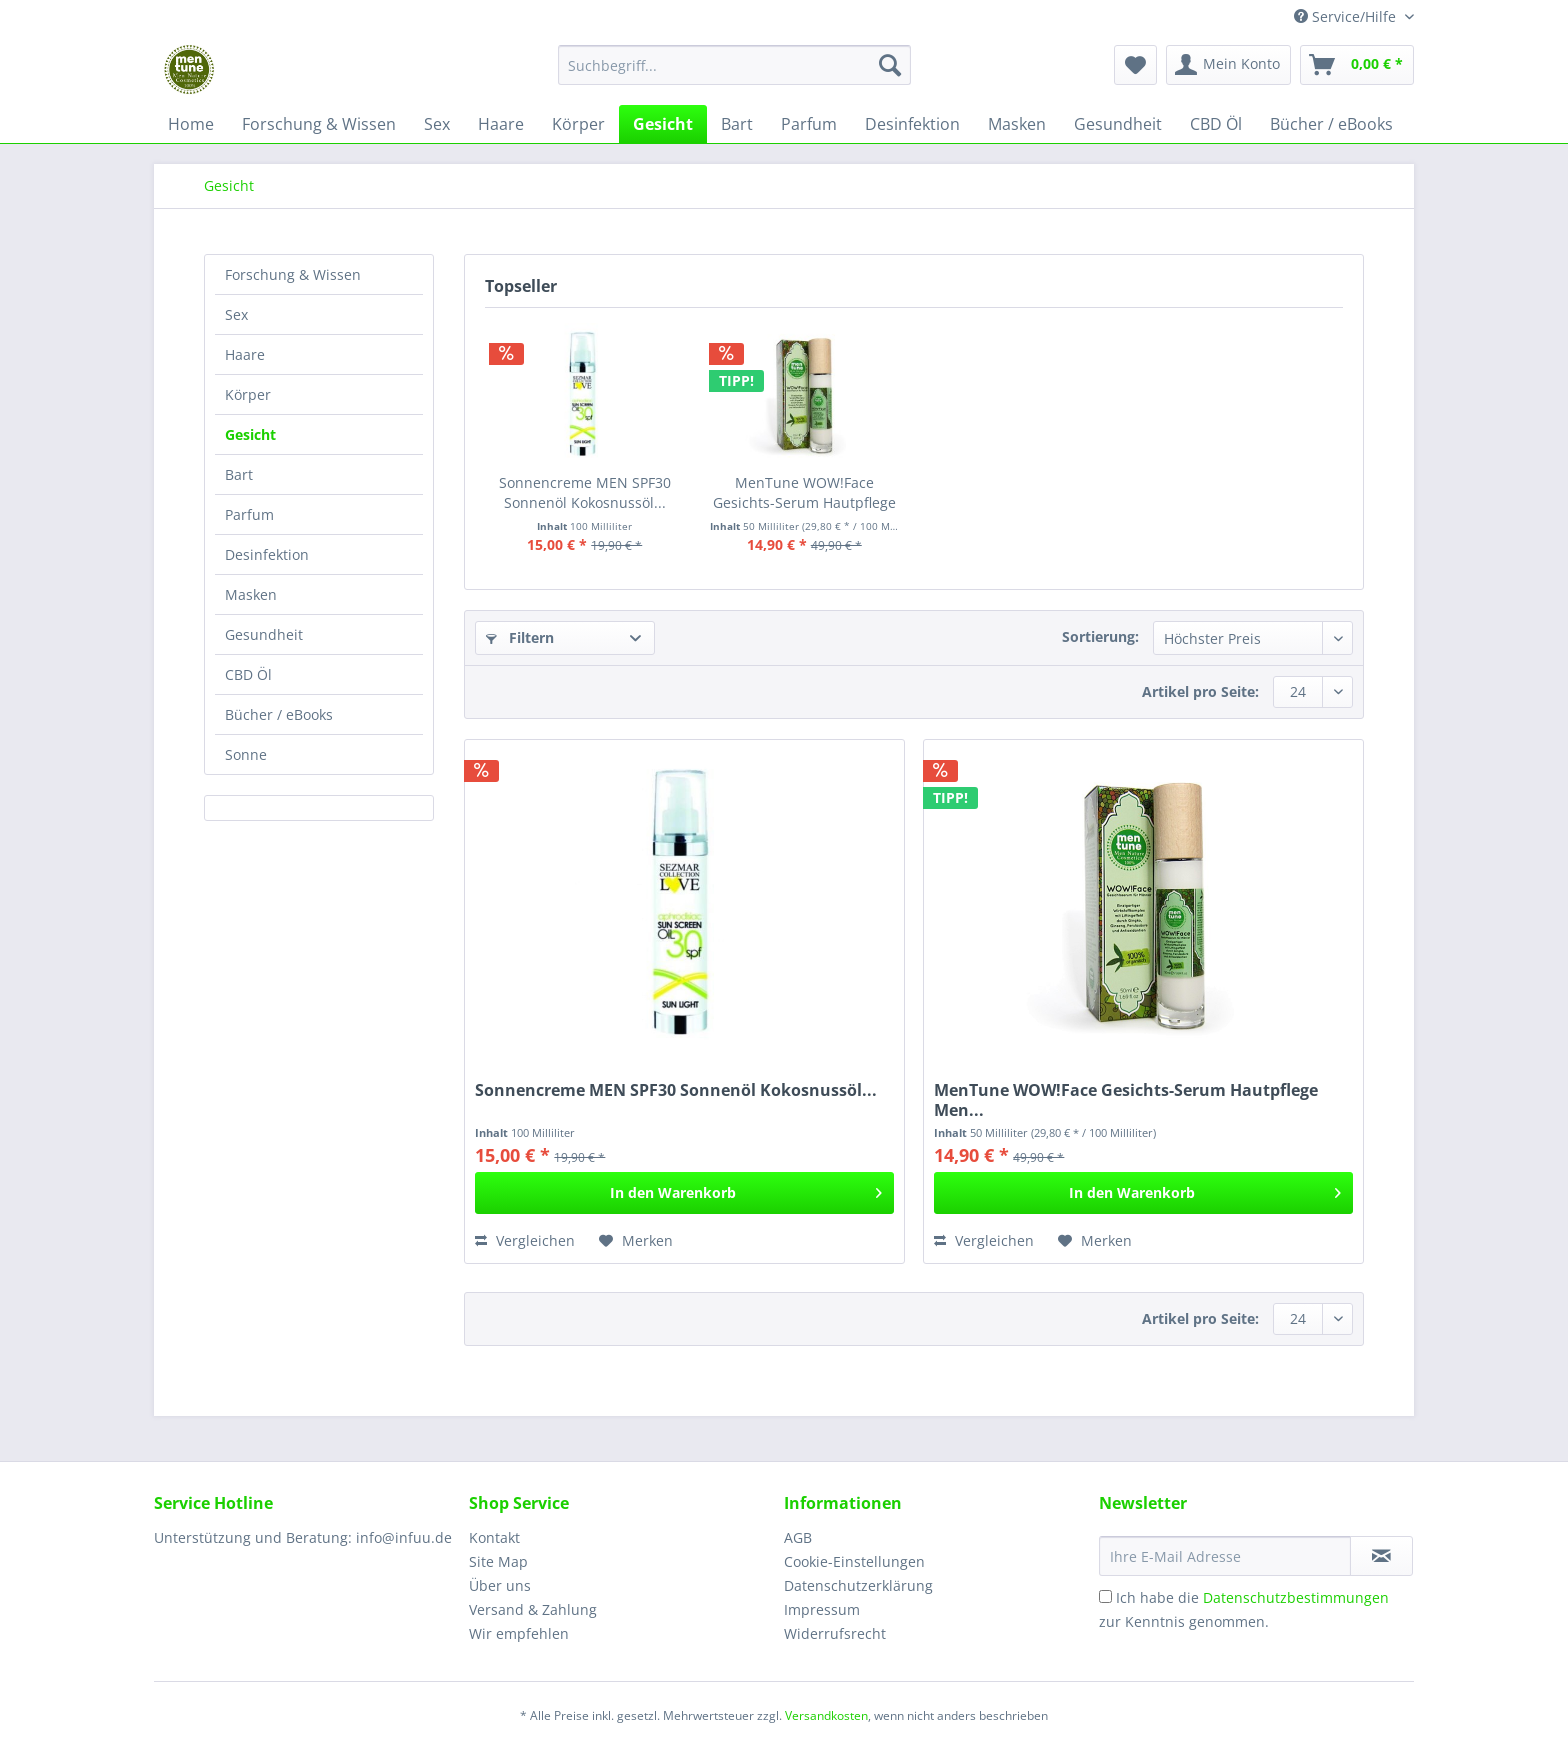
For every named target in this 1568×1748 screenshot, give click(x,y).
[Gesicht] (663, 124)
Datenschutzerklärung (858, 1585)
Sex (236, 314)
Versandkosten (826, 1715)
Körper (248, 394)
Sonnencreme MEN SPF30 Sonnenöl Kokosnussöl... (585, 492)
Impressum (822, 1609)
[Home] (191, 124)
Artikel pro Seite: (1200, 691)
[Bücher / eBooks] (1331, 124)
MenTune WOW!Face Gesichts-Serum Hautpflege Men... (804, 493)
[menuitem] (734, 74)
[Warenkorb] (1357, 65)
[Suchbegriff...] (734, 65)
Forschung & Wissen (293, 274)
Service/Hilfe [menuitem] (1347, 16)
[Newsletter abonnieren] (1381, 1556)
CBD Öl (248, 674)
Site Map (498, 1561)
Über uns (500, 1585)
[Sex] (437, 124)
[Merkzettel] (1135, 65)
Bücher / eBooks (279, 714)
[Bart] (737, 124)
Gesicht (250, 434)
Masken (251, 594)
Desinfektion (267, 554)
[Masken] (1017, 124)
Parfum (249, 514)
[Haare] (501, 124)
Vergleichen (525, 1240)
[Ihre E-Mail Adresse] (1225, 1556)
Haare (245, 354)
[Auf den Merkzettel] (636, 1241)
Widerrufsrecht (835, 1633)
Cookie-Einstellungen (854, 1561)
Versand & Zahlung (533, 1609)
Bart (239, 474)
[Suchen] (890, 65)
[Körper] (578, 124)
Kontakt (494, 1537)
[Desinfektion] (912, 124)
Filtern (520, 637)
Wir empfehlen (519, 1633)
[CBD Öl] (1216, 124)
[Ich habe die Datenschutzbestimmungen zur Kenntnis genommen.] (1105, 1596)
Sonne (246, 754)
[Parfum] (809, 124)
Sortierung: (1100, 636)
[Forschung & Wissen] (319, 124)
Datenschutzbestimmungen (1296, 1597)
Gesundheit (264, 634)
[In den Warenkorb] (684, 1193)
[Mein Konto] (1228, 65)
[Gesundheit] (1118, 124)
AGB (798, 1537)
